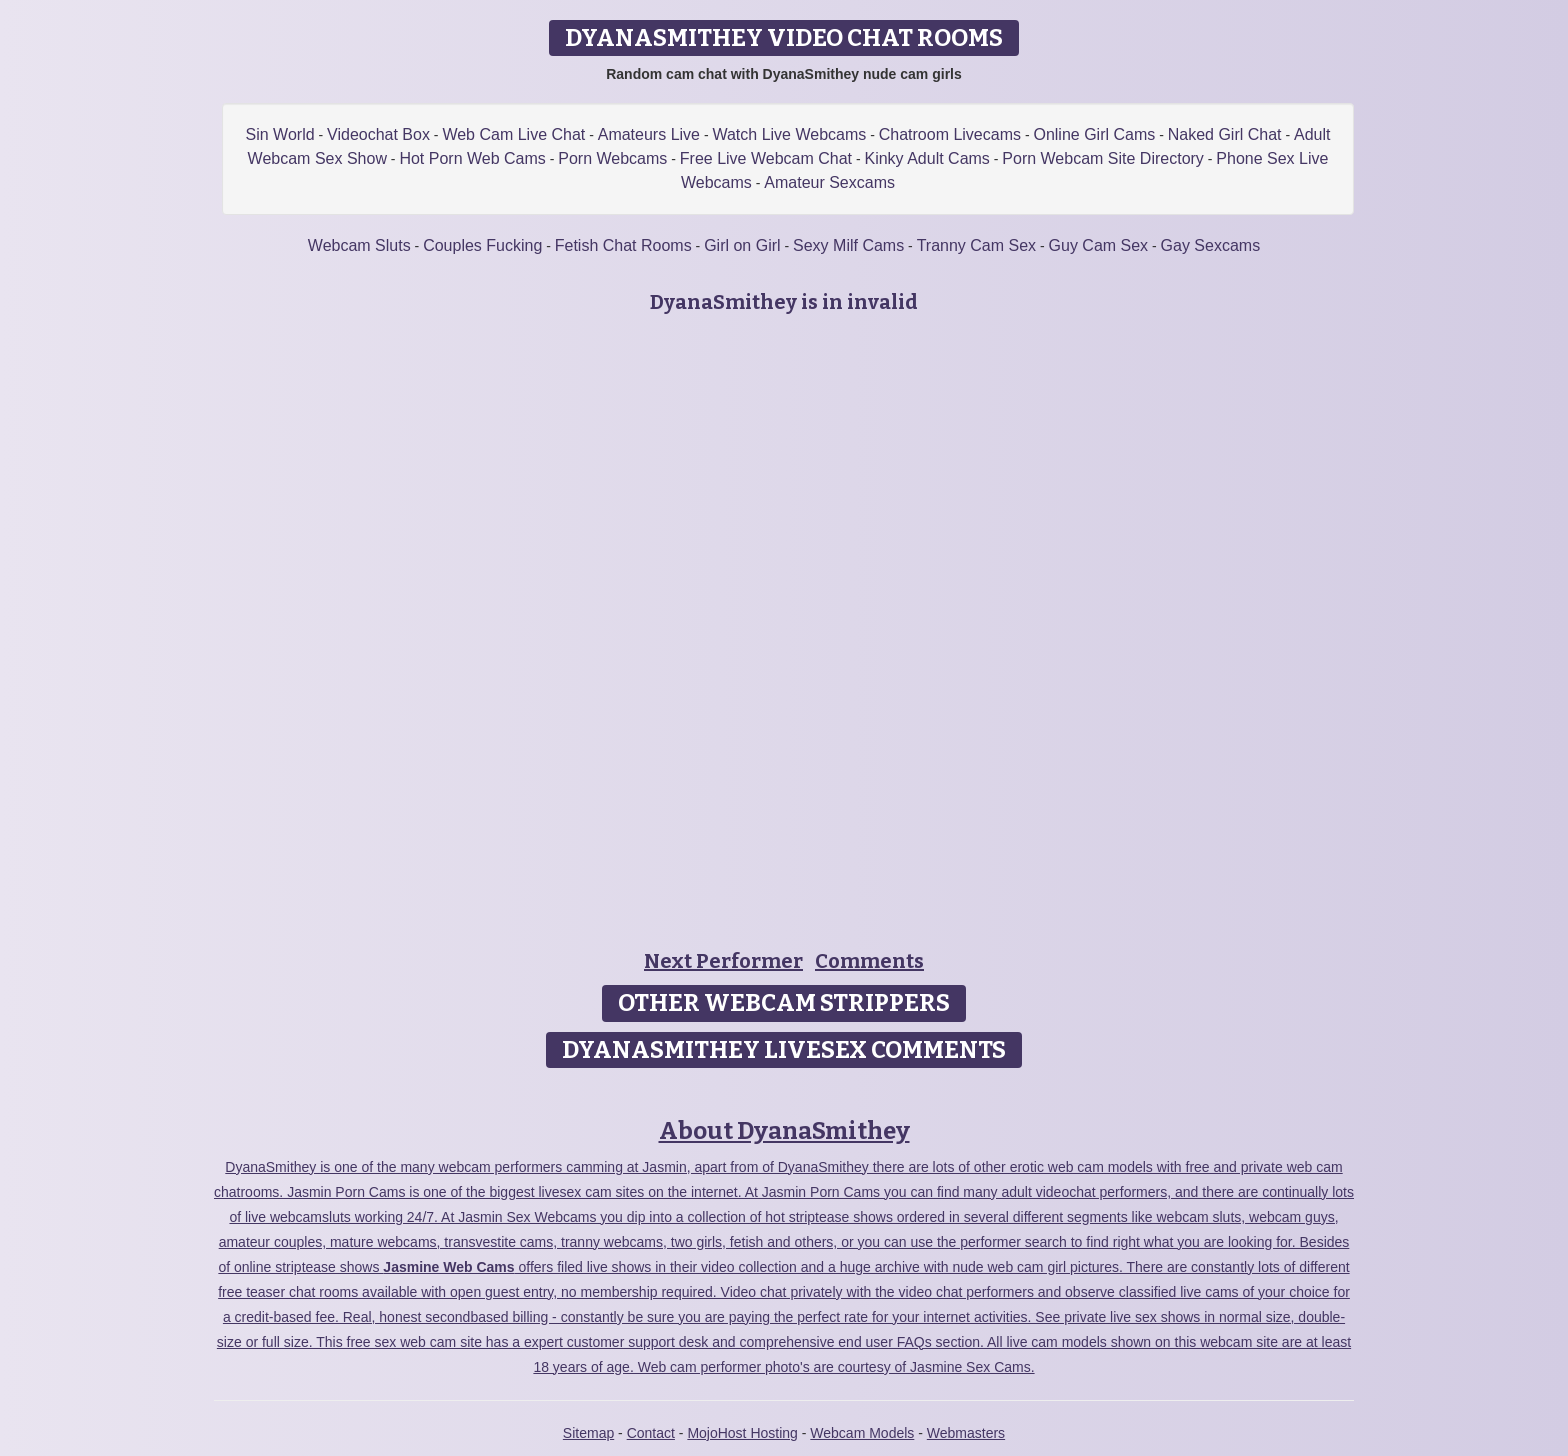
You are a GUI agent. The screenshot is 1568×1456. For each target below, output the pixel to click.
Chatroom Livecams (950, 134)
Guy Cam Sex (1099, 245)
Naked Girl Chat (1225, 134)
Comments (869, 961)
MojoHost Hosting (742, 1433)
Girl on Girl (742, 245)
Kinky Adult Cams (926, 158)
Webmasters (966, 1433)
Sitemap (588, 1433)
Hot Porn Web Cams (472, 158)
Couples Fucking (482, 245)
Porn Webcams (612, 158)
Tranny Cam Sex (976, 245)
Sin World (280, 134)
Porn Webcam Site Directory (1103, 158)
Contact (651, 1433)
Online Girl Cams (1094, 134)
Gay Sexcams (1211, 245)
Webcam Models (862, 1433)
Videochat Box (378, 134)
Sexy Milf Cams (848, 245)
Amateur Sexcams (829, 182)
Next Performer (723, 961)
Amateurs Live (649, 134)
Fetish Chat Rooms (623, 245)
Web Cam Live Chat (513, 134)
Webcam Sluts (359, 245)
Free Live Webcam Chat (766, 158)
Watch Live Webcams (789, 134)
